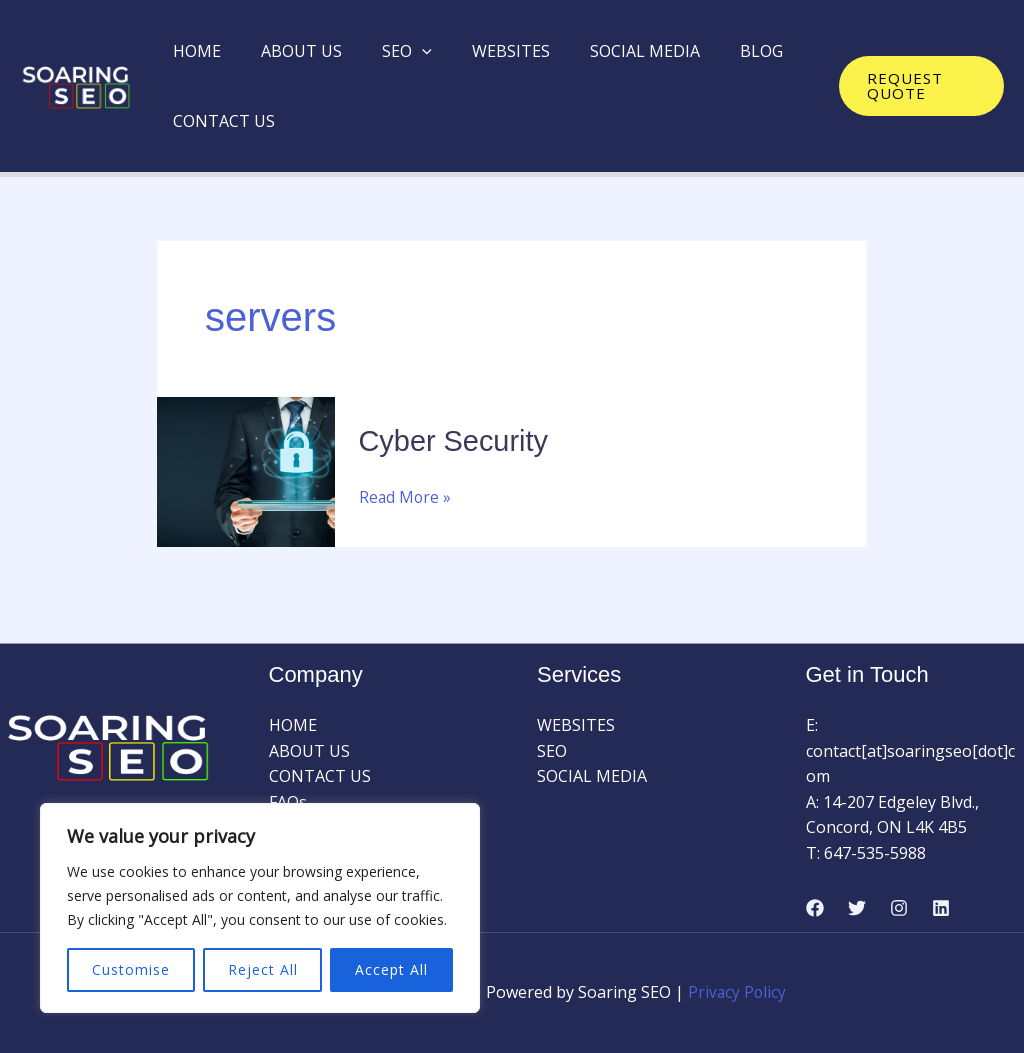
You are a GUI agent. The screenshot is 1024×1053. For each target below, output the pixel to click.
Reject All (263, 969)
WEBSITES (483, 51)
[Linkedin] (941, 908)
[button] (916, 86)
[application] (402, 51)
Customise (131, 969)
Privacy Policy (737, 992)
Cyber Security (457, 440)
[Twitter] (857, 908)
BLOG (717, 51)
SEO (387, 51)
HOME (193, 51)
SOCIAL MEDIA (609, 51)
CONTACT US (220, 121)
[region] (260, 908)
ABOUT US (289, 51)
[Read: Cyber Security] (246, 470)
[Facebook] (815, 908)
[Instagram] (899, 908)
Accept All (391, 969)
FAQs (288, 801)
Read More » (406, 495)
